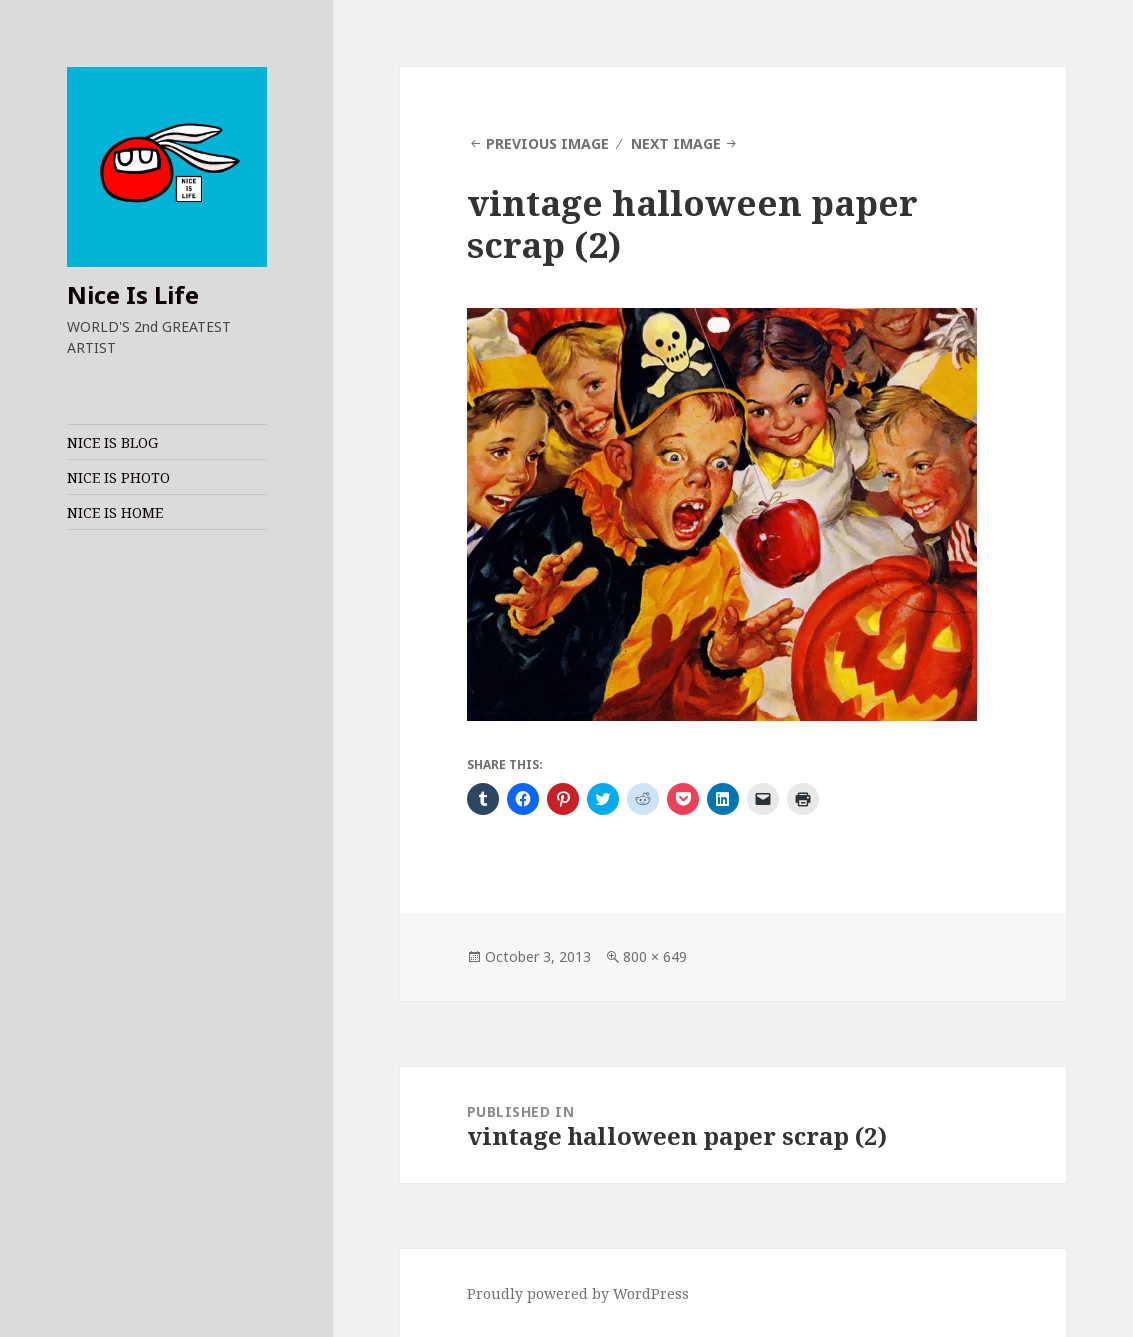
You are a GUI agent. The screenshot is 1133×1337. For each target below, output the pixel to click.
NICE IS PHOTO (118, 477)
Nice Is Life (133, 294)
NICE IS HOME (115, 512)
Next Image (676, 143)
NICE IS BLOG (112, 442)
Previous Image (547, 143)
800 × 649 (655, 956)
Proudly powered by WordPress (578, 1293)
